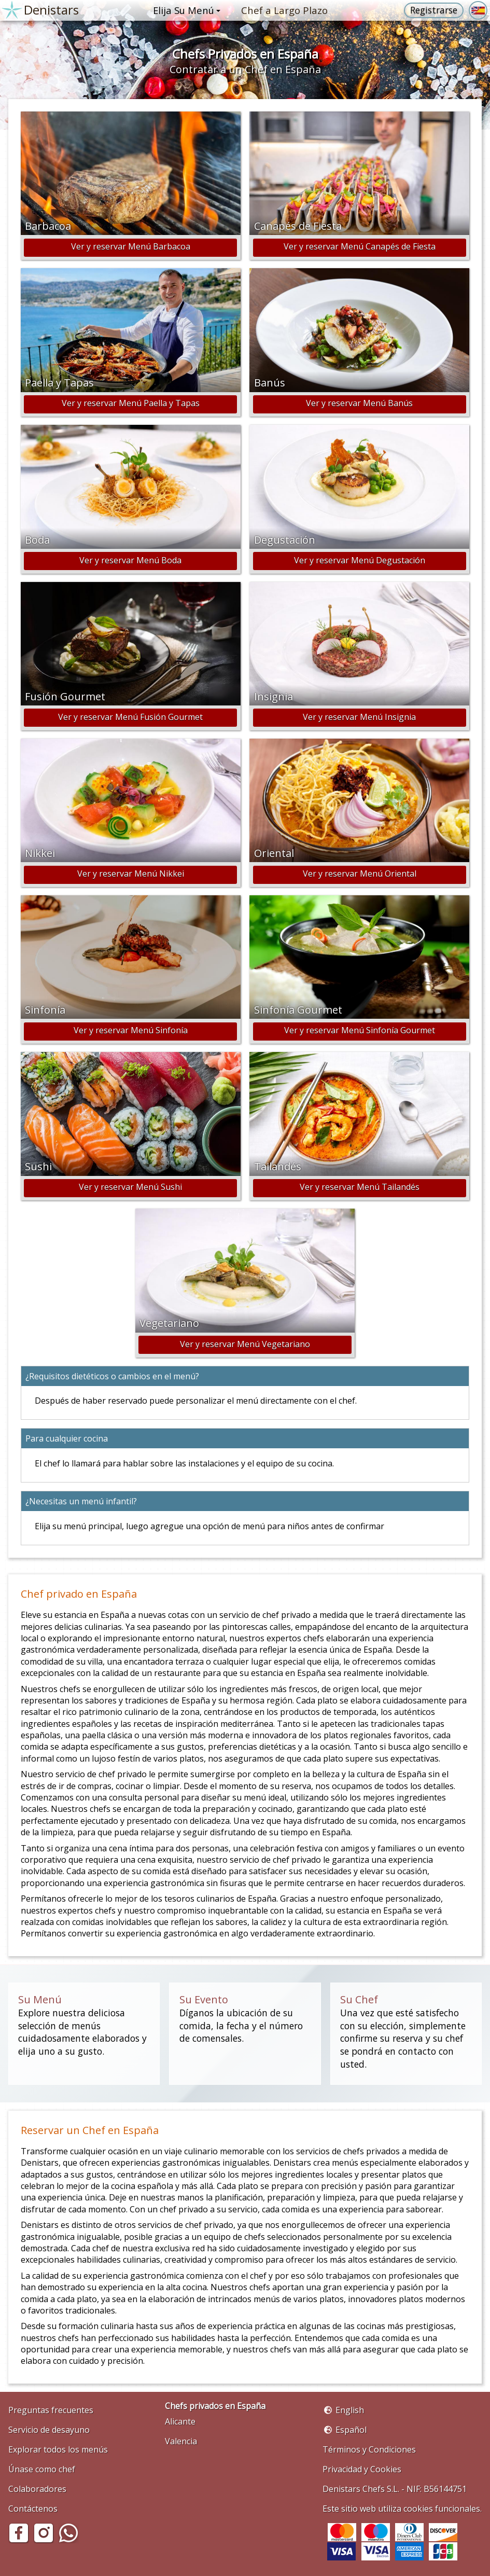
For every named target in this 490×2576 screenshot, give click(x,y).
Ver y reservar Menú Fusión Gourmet (130, 717)
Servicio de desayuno (49, 2429)
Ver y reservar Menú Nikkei (130, 873)
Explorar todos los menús (58, 2449)
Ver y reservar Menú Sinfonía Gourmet (359, 1030)
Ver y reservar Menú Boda (130, 560)
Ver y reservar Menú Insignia (359, 717)
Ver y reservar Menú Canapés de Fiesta (360, 246)
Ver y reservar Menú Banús (359, 403)
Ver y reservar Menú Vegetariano (245, 1344)
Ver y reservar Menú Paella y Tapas (131, 403)
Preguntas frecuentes (50, 2410)
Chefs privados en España (215, 2406)
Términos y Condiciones (369, 2449)
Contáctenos (33, 2508)
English (349, 2410)
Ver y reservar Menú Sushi (130, 1187)
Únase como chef (41, 2469)
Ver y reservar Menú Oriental (359, 873)
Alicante (180, 2421)
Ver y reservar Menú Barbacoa (130, 246)
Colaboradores (37, 2489)
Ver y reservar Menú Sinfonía (131, 1030)
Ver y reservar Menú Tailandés (359, 1187)
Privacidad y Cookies (362, 2469)
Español (351, 2429)
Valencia (181, 2441)
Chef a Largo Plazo (284, 10)
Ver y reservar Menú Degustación (359, 560)
